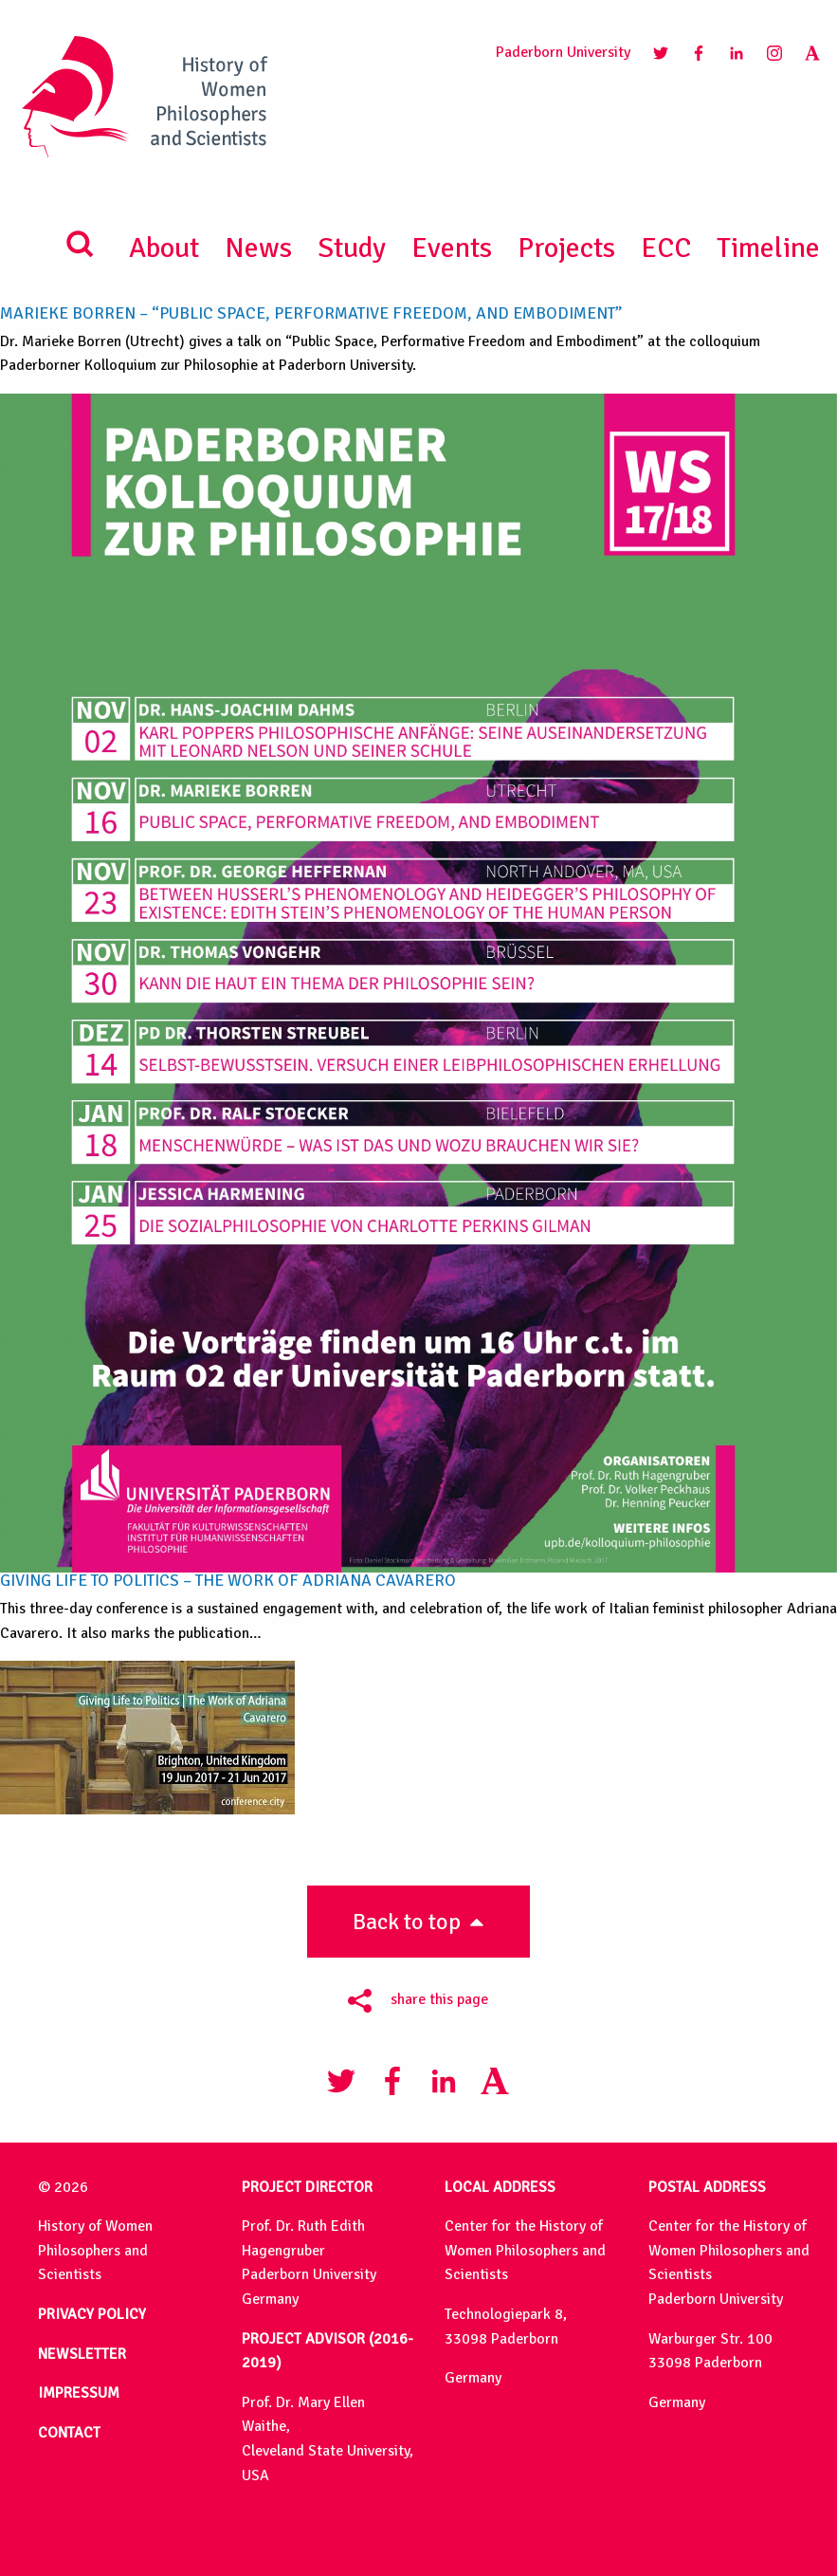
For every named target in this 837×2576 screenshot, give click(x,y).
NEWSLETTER (82, 2354)
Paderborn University (563, 52)
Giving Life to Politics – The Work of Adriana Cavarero (228, 1580)
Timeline (768, 248)
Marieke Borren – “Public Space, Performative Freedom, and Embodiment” (311, 313)
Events (451, 248)
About (164, 248)
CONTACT (69, 2432)
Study (352, 248)
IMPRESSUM (78, 2392)
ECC (666, 248)
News (258, 248)
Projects (566, 248)
